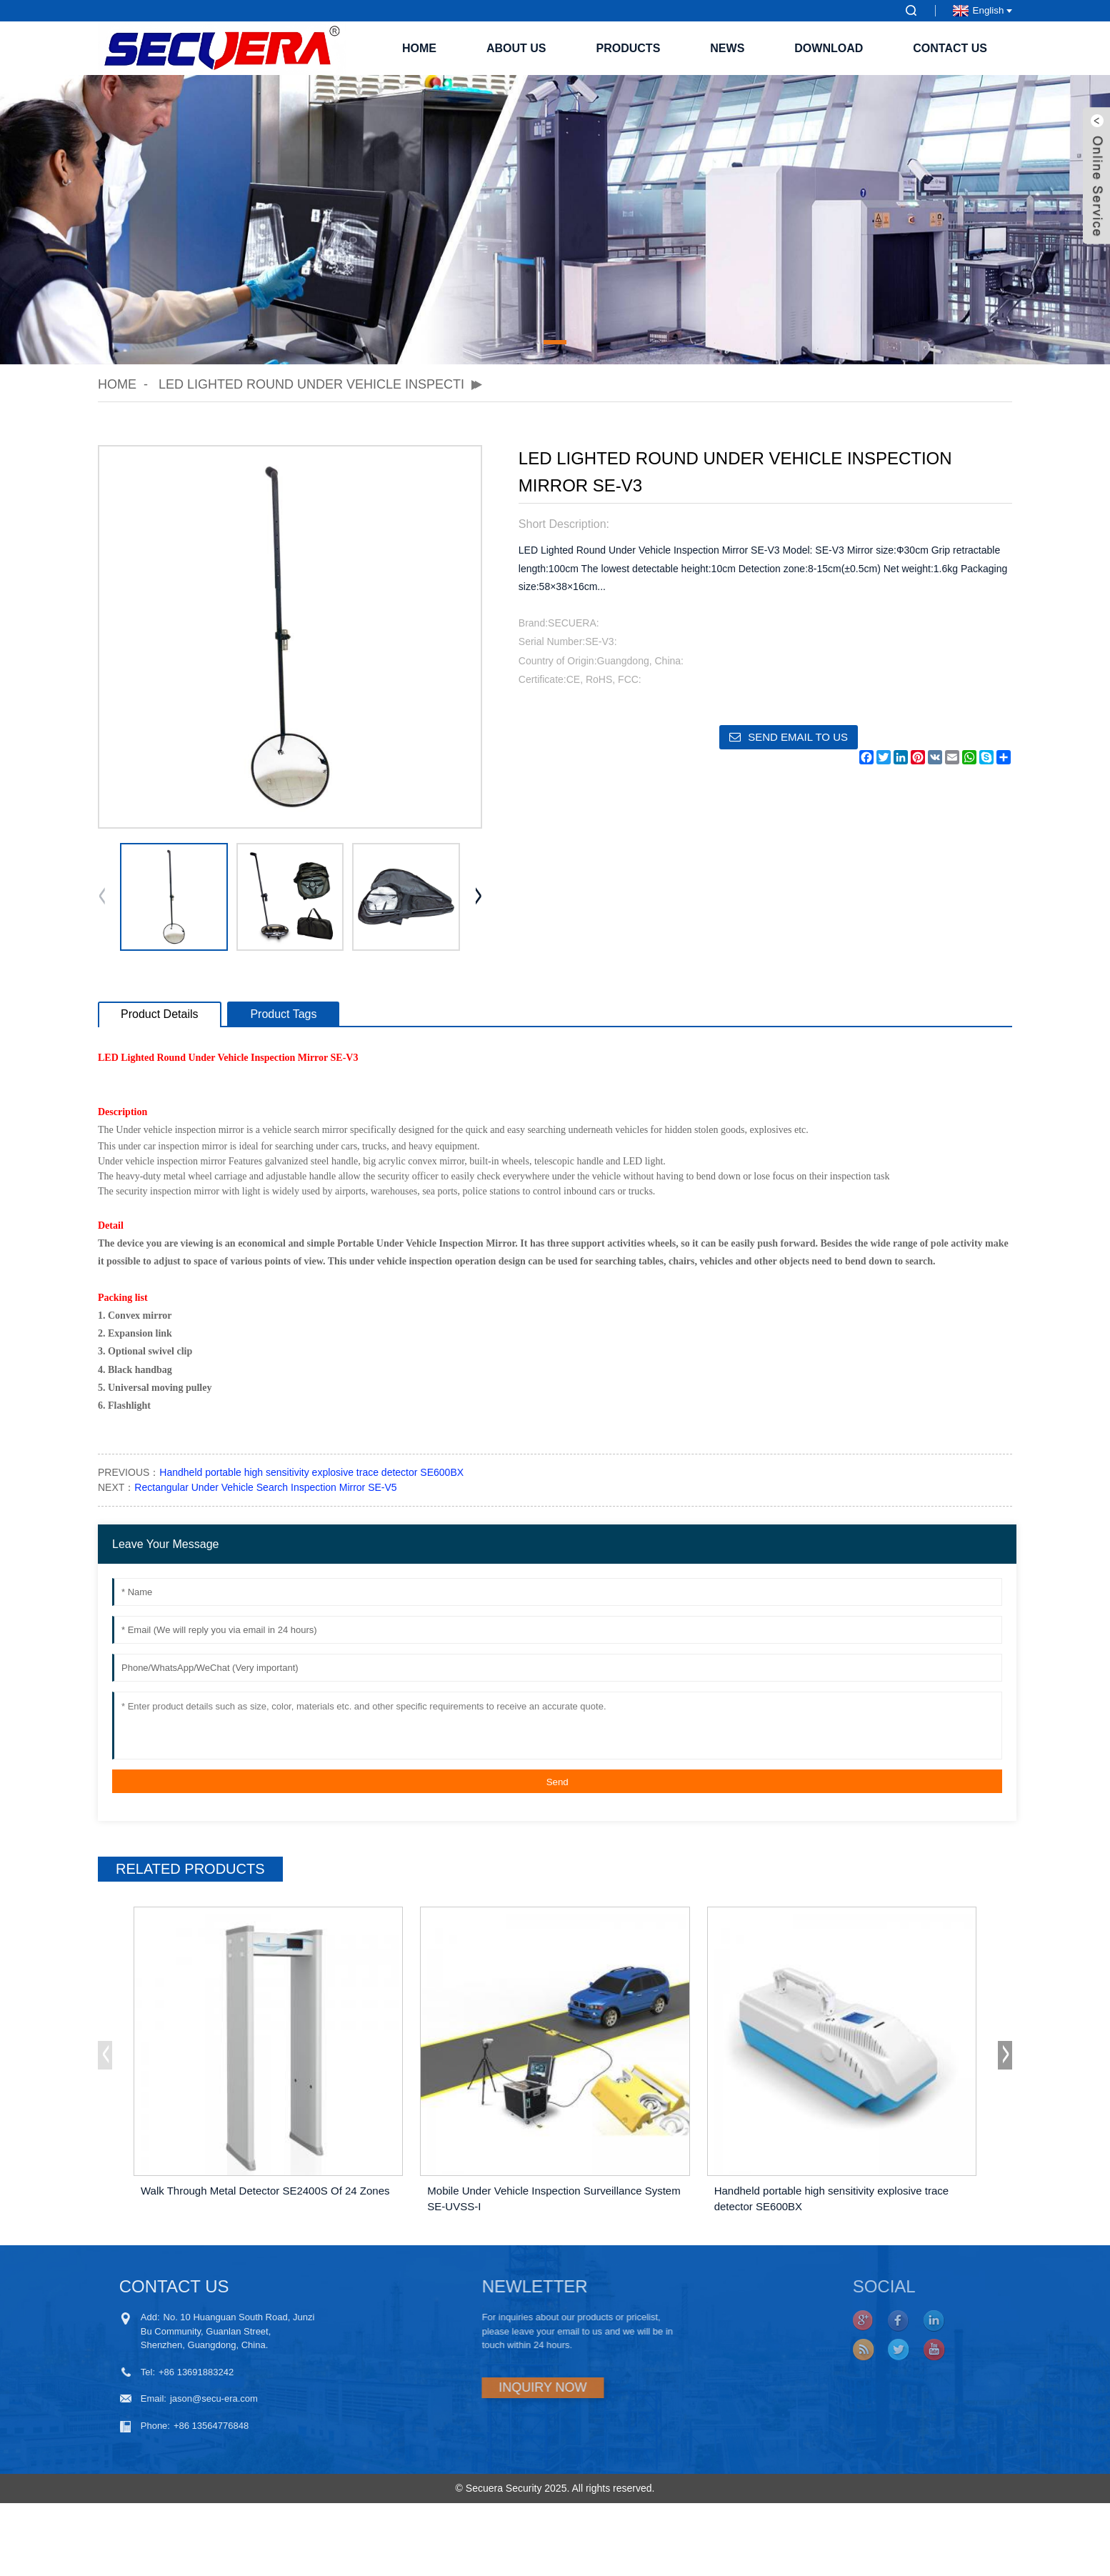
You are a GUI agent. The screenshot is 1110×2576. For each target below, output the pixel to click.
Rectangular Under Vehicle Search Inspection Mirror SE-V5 (265, 1487)
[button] (555, 342)
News (727, 48)
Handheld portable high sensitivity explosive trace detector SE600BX (311, 1472)
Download (828, 48)
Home (419, 48)
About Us (516, 48)
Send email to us (798, 737)
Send (557, 1782)
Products (628, 48)
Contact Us (950, 48)
